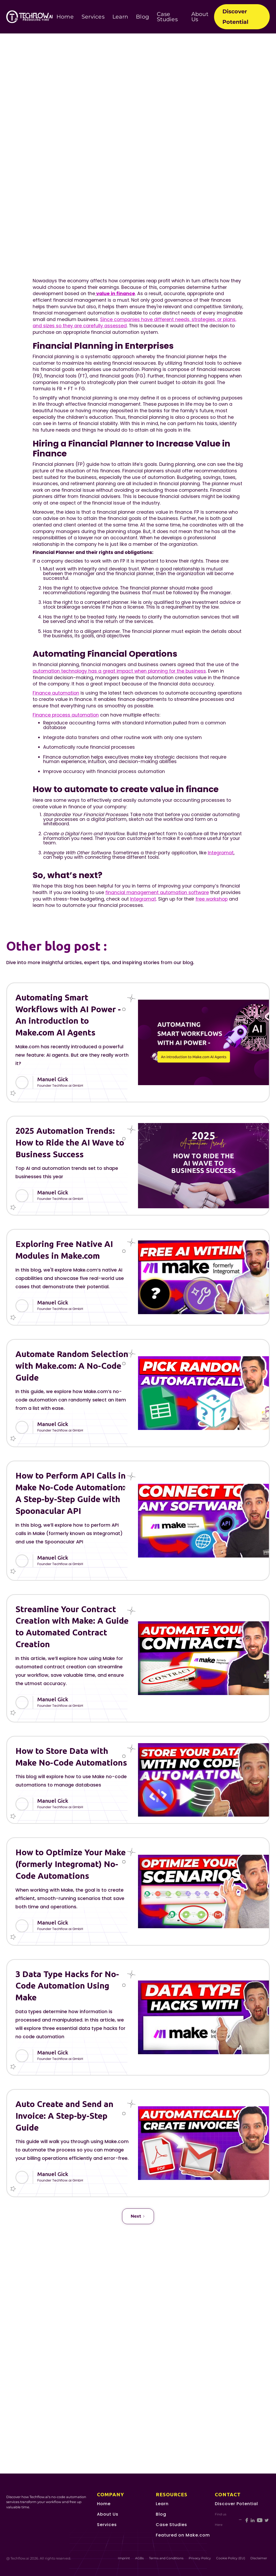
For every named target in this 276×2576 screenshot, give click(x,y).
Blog (142, 16)
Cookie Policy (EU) (230, 2558)
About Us (199, 16)
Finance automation (56, 693)
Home (65, 16)
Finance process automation (66, 715)
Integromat (221, 853)
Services (93, 16)
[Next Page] (138, 2216)
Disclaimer (258, 2558)
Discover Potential (235, 16)
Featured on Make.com (183, 2535)
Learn (120, 16)
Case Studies (167, 16)
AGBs (139, 2558)
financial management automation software (157, 892)
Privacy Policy (200, 2558)
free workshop (212, 899)
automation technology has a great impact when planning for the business (119, 671)
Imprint (124, 2558)
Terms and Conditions (166, 2558)
